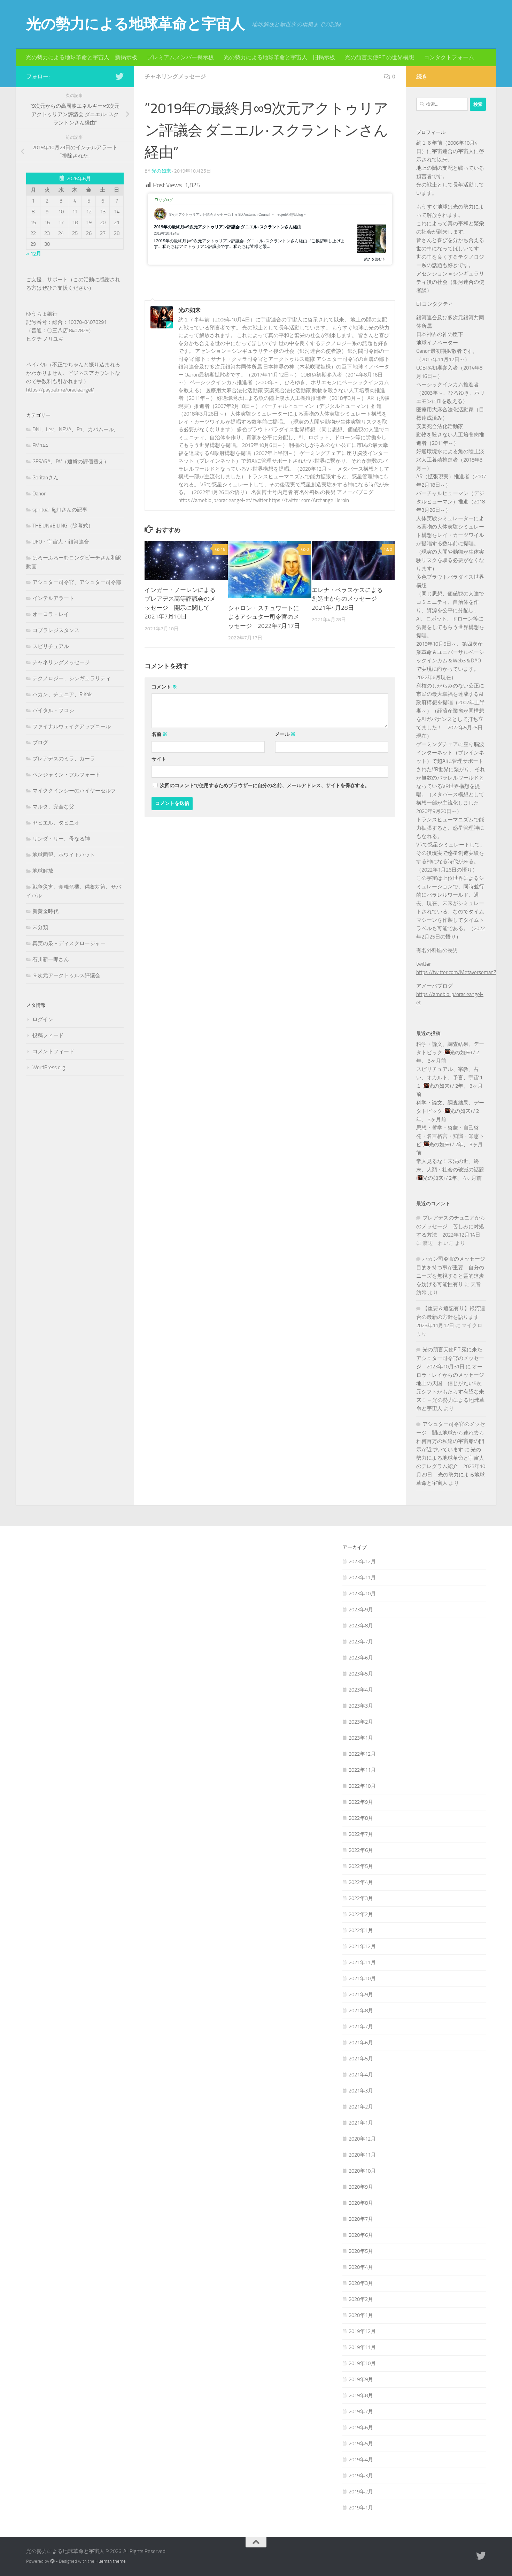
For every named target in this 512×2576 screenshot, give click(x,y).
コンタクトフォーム (449, 57)
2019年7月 (361, 2411)
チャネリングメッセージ (175, 76)
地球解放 (42, 871)
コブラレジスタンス (55, 630)
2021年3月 (361, 2091)
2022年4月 (361, 1882)
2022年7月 (361, 1834)
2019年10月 (362, 2363)
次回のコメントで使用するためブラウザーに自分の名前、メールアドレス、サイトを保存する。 (265, 786)
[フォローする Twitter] (119, 76)
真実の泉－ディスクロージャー (69, 943)
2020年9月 (361, 2187)
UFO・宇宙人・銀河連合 (60, 542)
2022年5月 (361, 1866)
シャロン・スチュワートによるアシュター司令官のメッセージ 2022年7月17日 (264, 617)
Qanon (39, 494)
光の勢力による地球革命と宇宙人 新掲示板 (81, 57)
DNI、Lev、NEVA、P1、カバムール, (73, 429)
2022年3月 (361, 1898)
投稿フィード (48, 1035)
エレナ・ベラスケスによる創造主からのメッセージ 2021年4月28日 (347, 598)
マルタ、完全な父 (53, 807)
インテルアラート (53, 598)
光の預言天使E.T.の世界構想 (379, 57)
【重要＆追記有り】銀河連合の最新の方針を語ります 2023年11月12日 (450, 1317)
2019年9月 (361, 2379)
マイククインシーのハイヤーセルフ (74, 791)
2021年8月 (361, 2010)
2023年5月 (361, 1674)
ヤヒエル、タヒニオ (55, 823)
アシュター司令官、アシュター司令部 (76, 582)
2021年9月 (361, 1994)
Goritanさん (45, 477)
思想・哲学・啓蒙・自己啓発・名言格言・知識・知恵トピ (450, 1136)
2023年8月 (361, 1626)
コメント (164, 687)
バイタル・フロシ (53, 710)
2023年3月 (361, 1706)
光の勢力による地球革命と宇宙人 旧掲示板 (279, 57)
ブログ (40, 742)
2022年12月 (362, 1754)
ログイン (42, 1019)
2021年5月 (361, 2059)
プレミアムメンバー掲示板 (180, 57)
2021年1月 (361, 2123)
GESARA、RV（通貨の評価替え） (70, 461)
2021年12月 (362, 1946)
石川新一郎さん (50, 959)
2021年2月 (361, 2107)
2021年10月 (362, 1978)
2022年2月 (361, 1914)
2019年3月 (361, 2475)
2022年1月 (361, 1930)
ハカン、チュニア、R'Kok (62, 694)
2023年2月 (361, 1722)
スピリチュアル (50, 646)
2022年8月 (361, 1818)
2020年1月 (361, 2315)
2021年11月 (362, 1962)
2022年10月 (362, 1786)
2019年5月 (361, 2443)
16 (220, 549)
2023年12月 (362, 1561)
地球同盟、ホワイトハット (63, 855)
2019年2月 (361, 2491)
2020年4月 (361, 2267)
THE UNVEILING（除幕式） (62, 526)
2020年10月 (362, 2171)
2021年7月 (361, 2026)
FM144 (40, 445)
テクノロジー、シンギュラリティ (71, 678)
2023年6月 (361, 1658)
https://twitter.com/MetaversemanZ (456, 972)
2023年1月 (361, 1738)
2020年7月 (361, 2219)
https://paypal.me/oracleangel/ (60, 390)
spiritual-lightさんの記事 (59, 510)
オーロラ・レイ (50, 614)
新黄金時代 (45, 911)
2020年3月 (361, 2283)
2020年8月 (361, 2203)
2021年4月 (361, 2075)
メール (285, 734)
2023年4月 (361, 1690)
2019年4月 (361, 2459)
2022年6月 (361, 1850)
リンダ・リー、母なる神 (61, 839)
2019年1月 (361, 2508)
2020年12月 (362, 2139)
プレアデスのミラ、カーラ (63, 758)
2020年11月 (362, 2155)
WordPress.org (48, 1067)
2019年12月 (362, 2331)
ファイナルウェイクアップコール (71, 726)
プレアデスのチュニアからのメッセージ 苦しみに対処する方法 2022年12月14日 (450, 1226)
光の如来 (161, 171)
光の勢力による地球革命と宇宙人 (135, 24)
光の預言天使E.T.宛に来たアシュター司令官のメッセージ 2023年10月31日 (450, 1358)
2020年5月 (361, 2251)
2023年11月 (362, 1577)
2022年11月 (362, 1770)
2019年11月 (362, 2347)
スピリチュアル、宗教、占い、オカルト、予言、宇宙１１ (450, 1077)
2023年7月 (361, 1642)
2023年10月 (362, 1593)
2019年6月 (361, 2427)
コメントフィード (53, 1051)
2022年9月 (361, 1802)
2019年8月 (361, 2395)
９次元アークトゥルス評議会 (66, 975)
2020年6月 (361, 2235)
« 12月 (33, 254)
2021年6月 (361, 2042)
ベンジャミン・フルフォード (66, 775)
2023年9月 (361, 1609)
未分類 (40, 927)
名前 (159, 734)
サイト (159, 759)
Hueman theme (110, 2561)
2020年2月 (361, 2299)
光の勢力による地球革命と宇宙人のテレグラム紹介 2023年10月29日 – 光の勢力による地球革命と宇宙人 (450, 1466)
